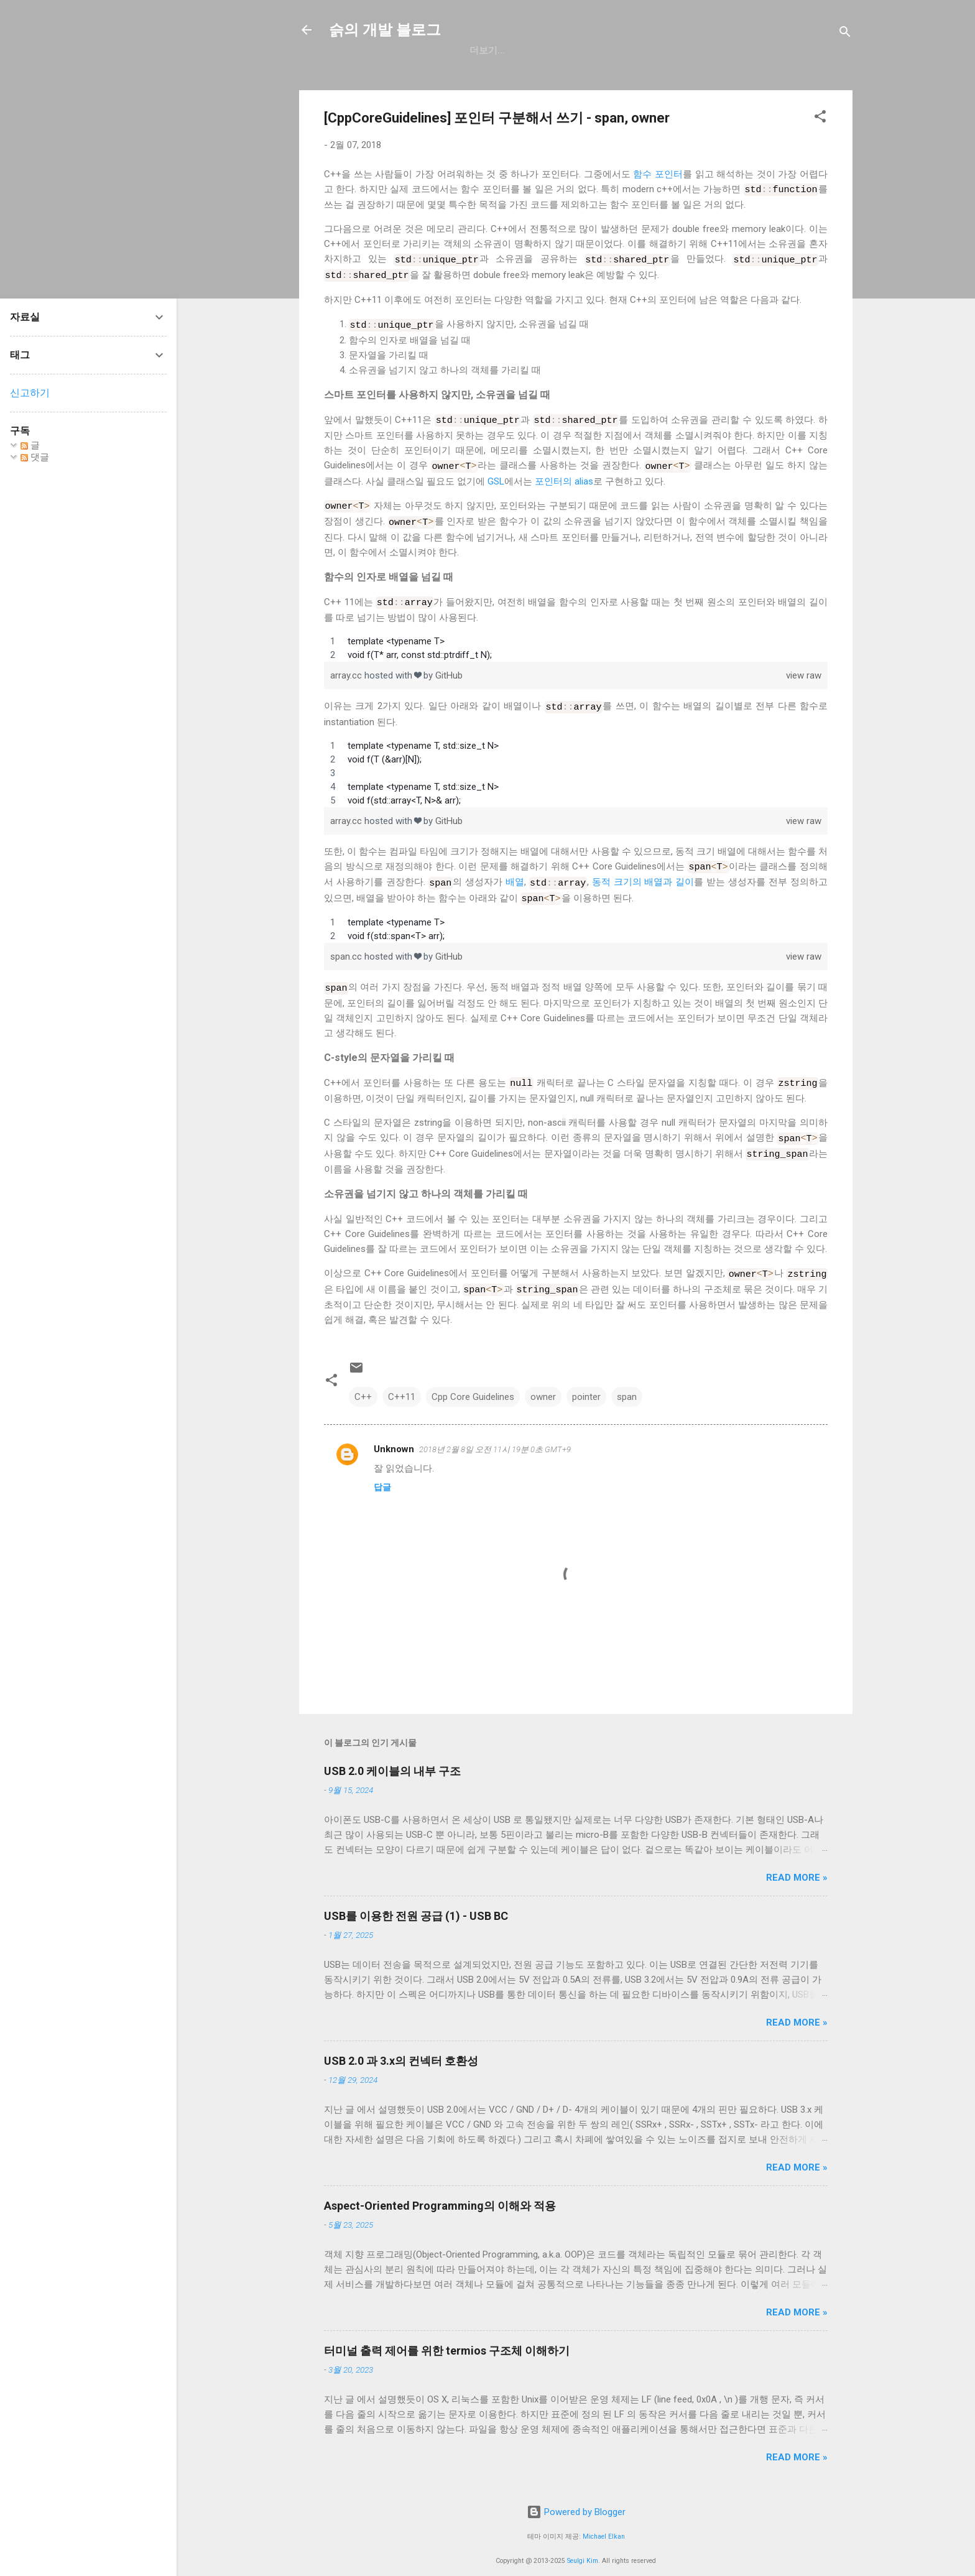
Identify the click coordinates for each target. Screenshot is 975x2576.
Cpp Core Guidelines (473, 1379)
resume (587, 50)
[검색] (845, 34)
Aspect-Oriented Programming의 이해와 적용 (440, 2187)
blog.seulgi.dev (668, 50)
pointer (586, 1379)
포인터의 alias (564, 475)
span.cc (347, 944)
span (627, 1379)
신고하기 (30, 393)
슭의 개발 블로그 (385, 30)
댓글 (35, 457)
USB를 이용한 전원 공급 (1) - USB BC (416, 1897)
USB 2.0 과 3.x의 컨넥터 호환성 (401, 2042)
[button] (820, 118)
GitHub (486, 50)
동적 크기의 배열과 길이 (643, 872)
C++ (363, 1379)
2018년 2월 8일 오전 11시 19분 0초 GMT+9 (495, 1431)
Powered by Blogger (576, 2494)
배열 (515, 872)
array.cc (347, 667)
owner (543, 1379)
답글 (382, 1469)
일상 (536, 50)
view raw (803, 667)
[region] (576, 640)
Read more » (797, 1859)
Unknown (394, 1431)
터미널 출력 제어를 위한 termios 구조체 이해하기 (447, 2332)
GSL (495, 475)
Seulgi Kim (582, 2543)
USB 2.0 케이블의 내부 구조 (392, 1752)
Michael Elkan (604, 2518)
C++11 (401, 1379)
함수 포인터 (658, 174)
